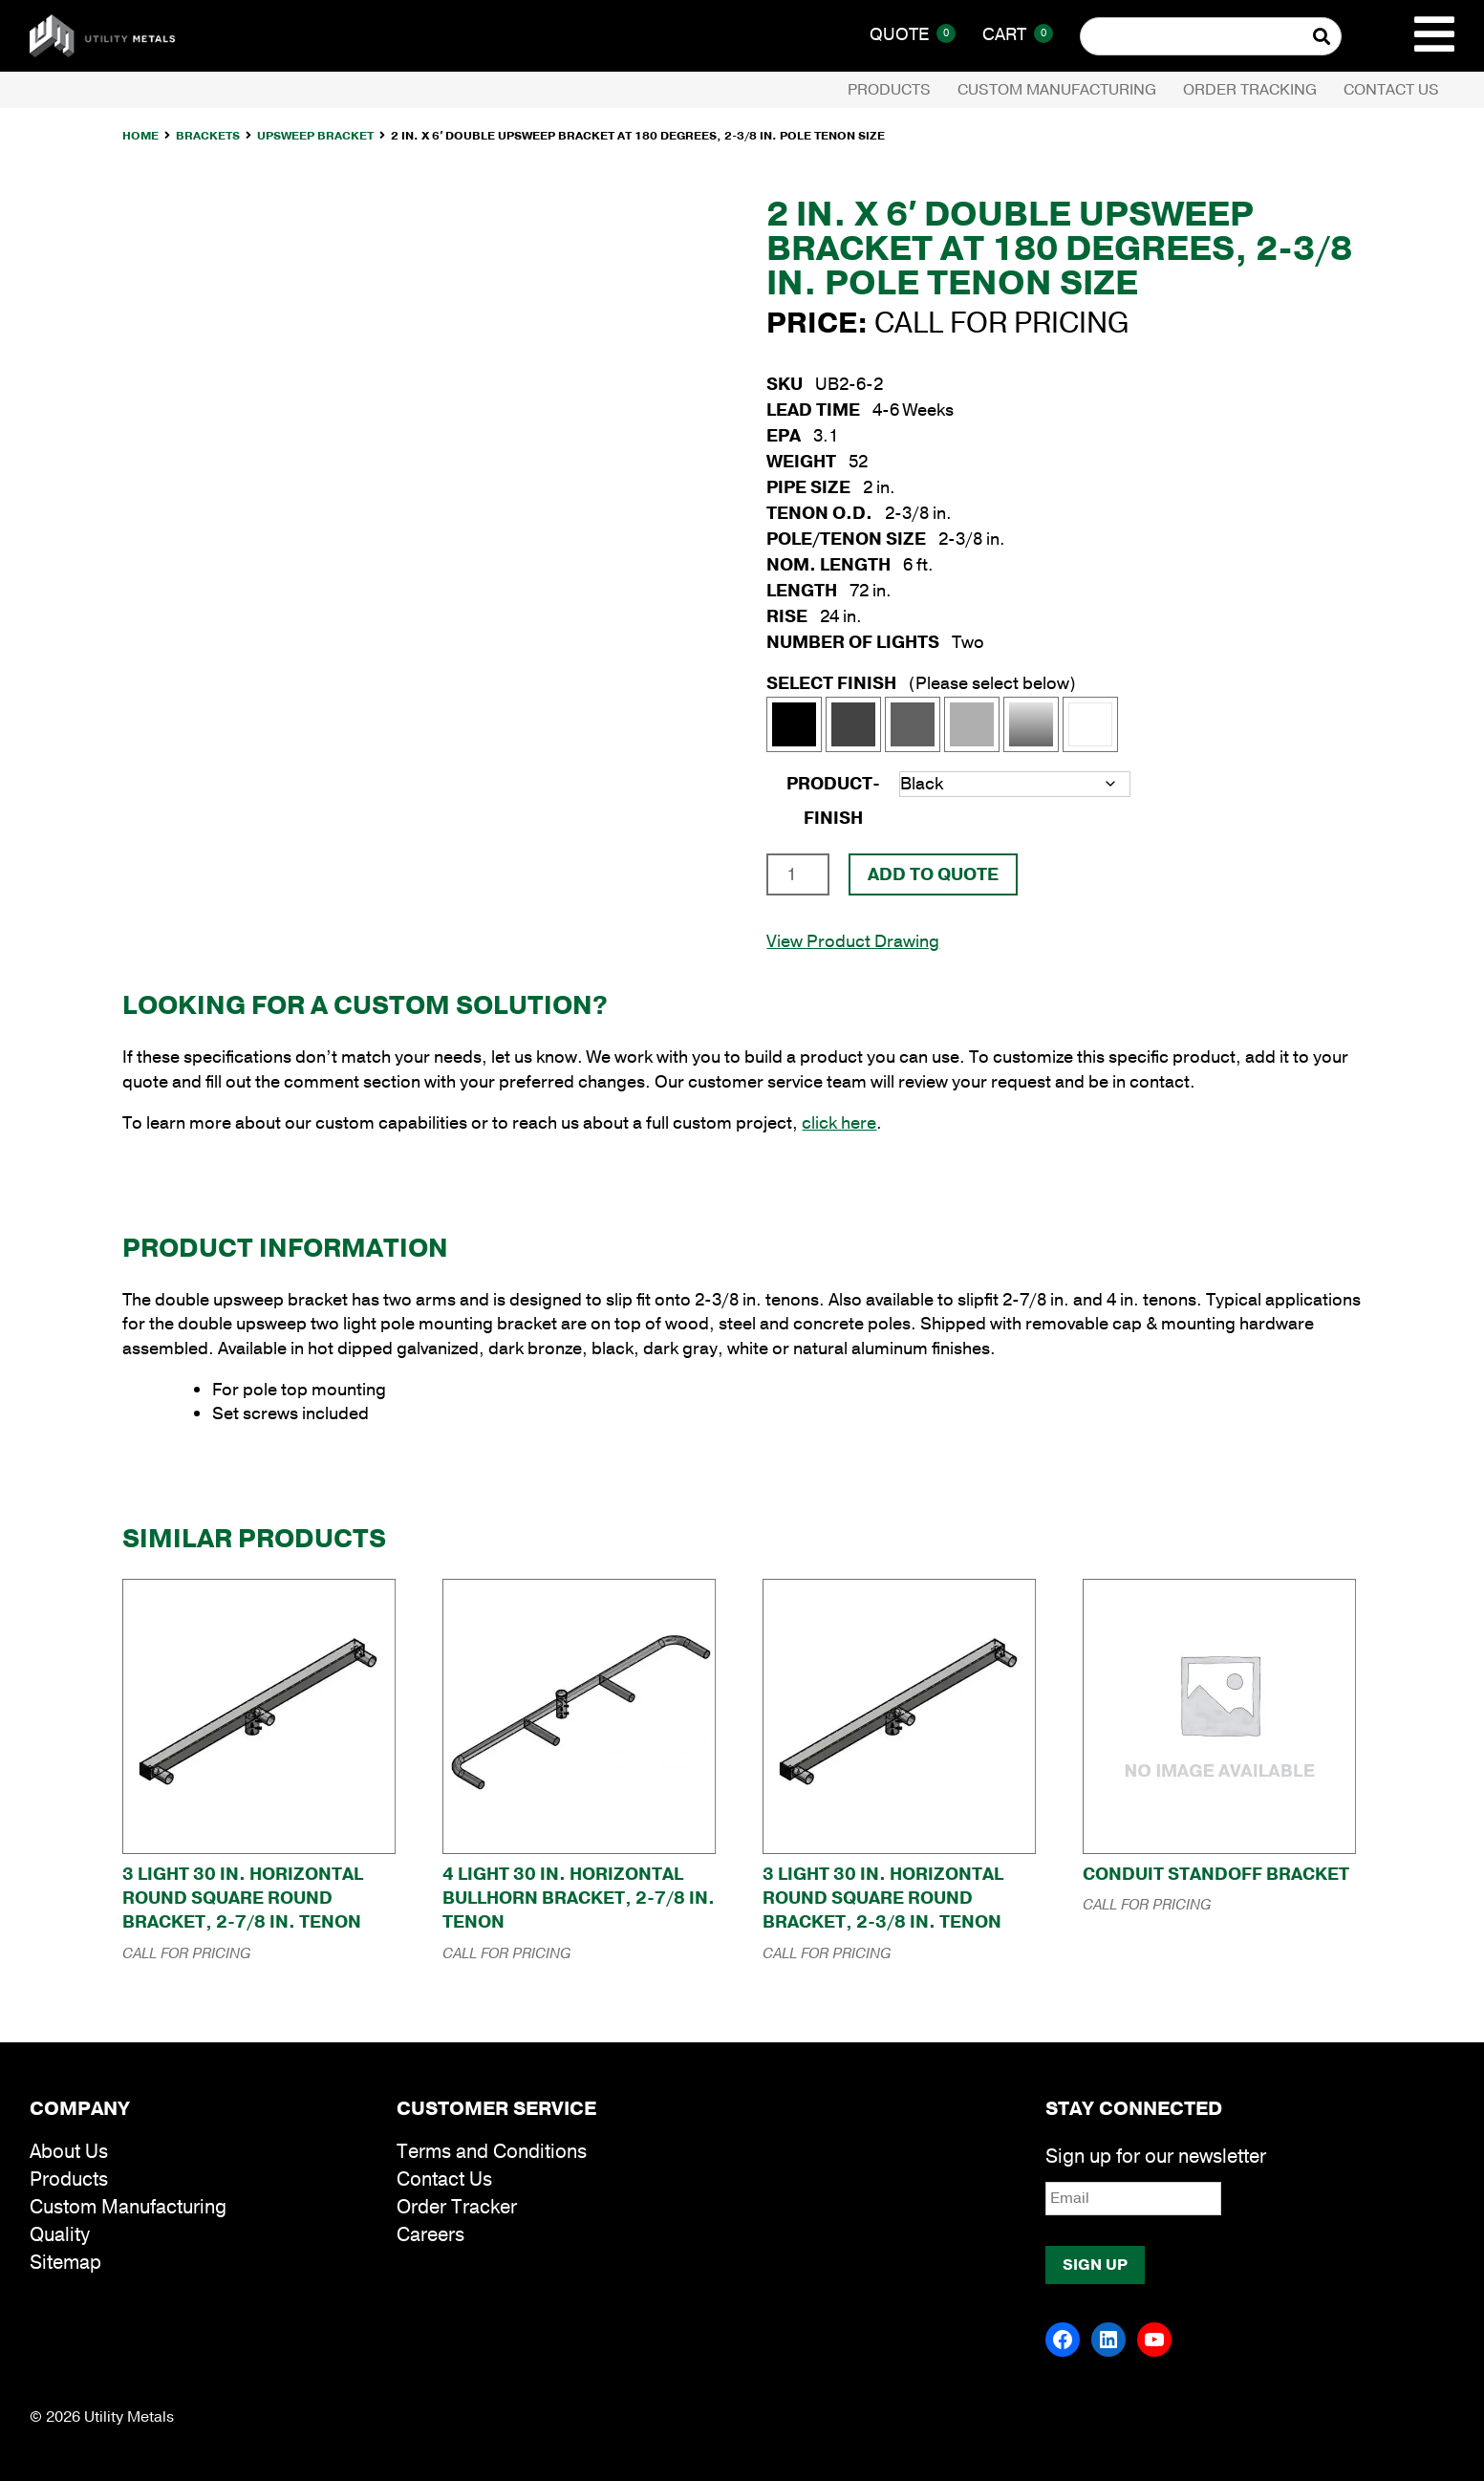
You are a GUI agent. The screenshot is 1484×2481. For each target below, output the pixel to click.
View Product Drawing (852, 941)
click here (839, 1122)
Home (140, 135)
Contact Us (1391, 89)
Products (889, 89)
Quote (913, 34)
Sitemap (65, 2263)
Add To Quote (933, 874)
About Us (69, 2152)
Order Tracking (1250, 89)
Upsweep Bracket (315, 135)
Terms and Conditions (492, 2152)
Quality (60, 2235)
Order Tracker (457, 2207)
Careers (430, 2235)
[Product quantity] (797, 874)
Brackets (208, 135)
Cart (1017, 34)
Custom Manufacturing (1056, 89)
